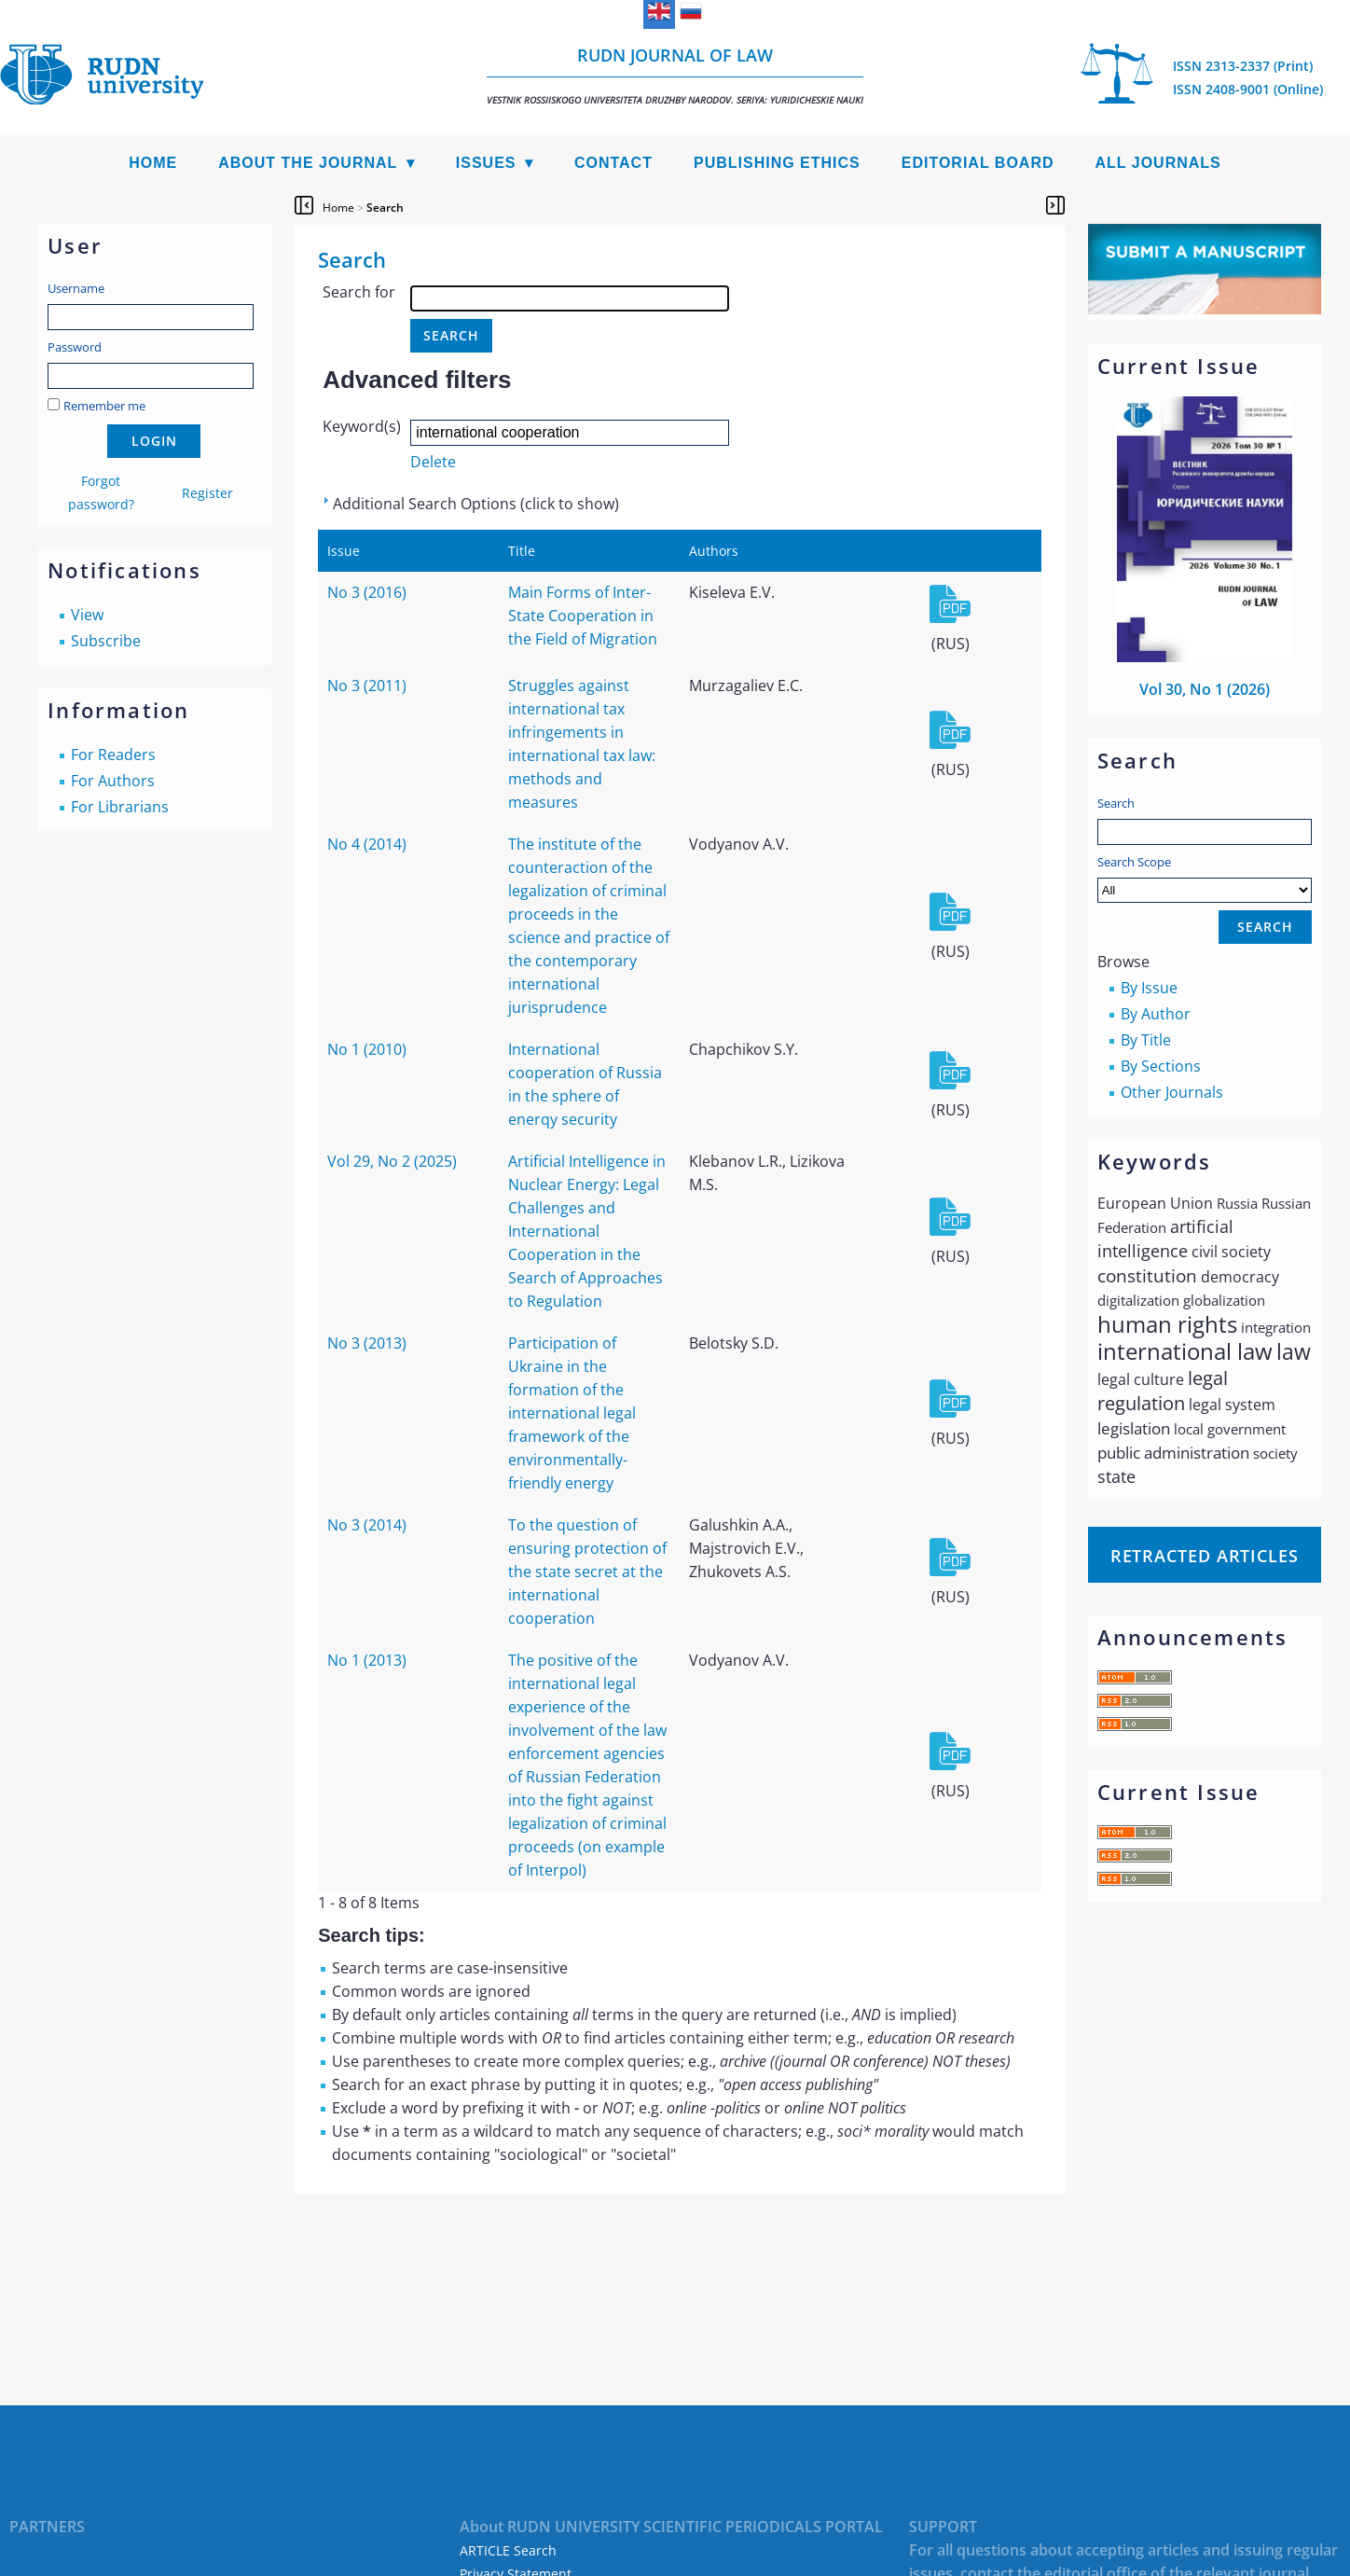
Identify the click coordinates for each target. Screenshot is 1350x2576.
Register (207, 493)
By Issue (1149, 987)
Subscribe (106, 640)
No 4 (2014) (366, 844)
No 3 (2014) (366, 1525)
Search (1116, 803)
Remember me (104, 405)
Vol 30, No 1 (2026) (1204, 689)
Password (75, 347)
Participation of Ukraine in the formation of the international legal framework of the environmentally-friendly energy (572, 1413)
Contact (613, 163)
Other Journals (1172, 1092)
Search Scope (1204, 878)
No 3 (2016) (366, 592)
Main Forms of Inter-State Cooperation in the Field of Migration (582, 615)
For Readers (113, 754)
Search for (359, 292)
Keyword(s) (362, 426)
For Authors (113, 780)
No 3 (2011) (366, 685)
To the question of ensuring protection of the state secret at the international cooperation (587, 1571)
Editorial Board (978, 163)
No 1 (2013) (366, 1660)
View (87, 614)
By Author (1156, 1014)
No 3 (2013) (366, 1343)
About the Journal (307, 163)
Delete (433, 461)
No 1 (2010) (366, 1049)
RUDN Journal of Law (675, 75)
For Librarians (120, 806)
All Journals (1158, 163)
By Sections (1161, 1066)
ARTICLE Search (508, 2550)
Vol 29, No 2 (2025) (392, 1161)
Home (153, 163)
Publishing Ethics (777, 163)
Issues (486, 163)
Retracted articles (1204, 1555)
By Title (1146, 1040)
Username (76, 288)
